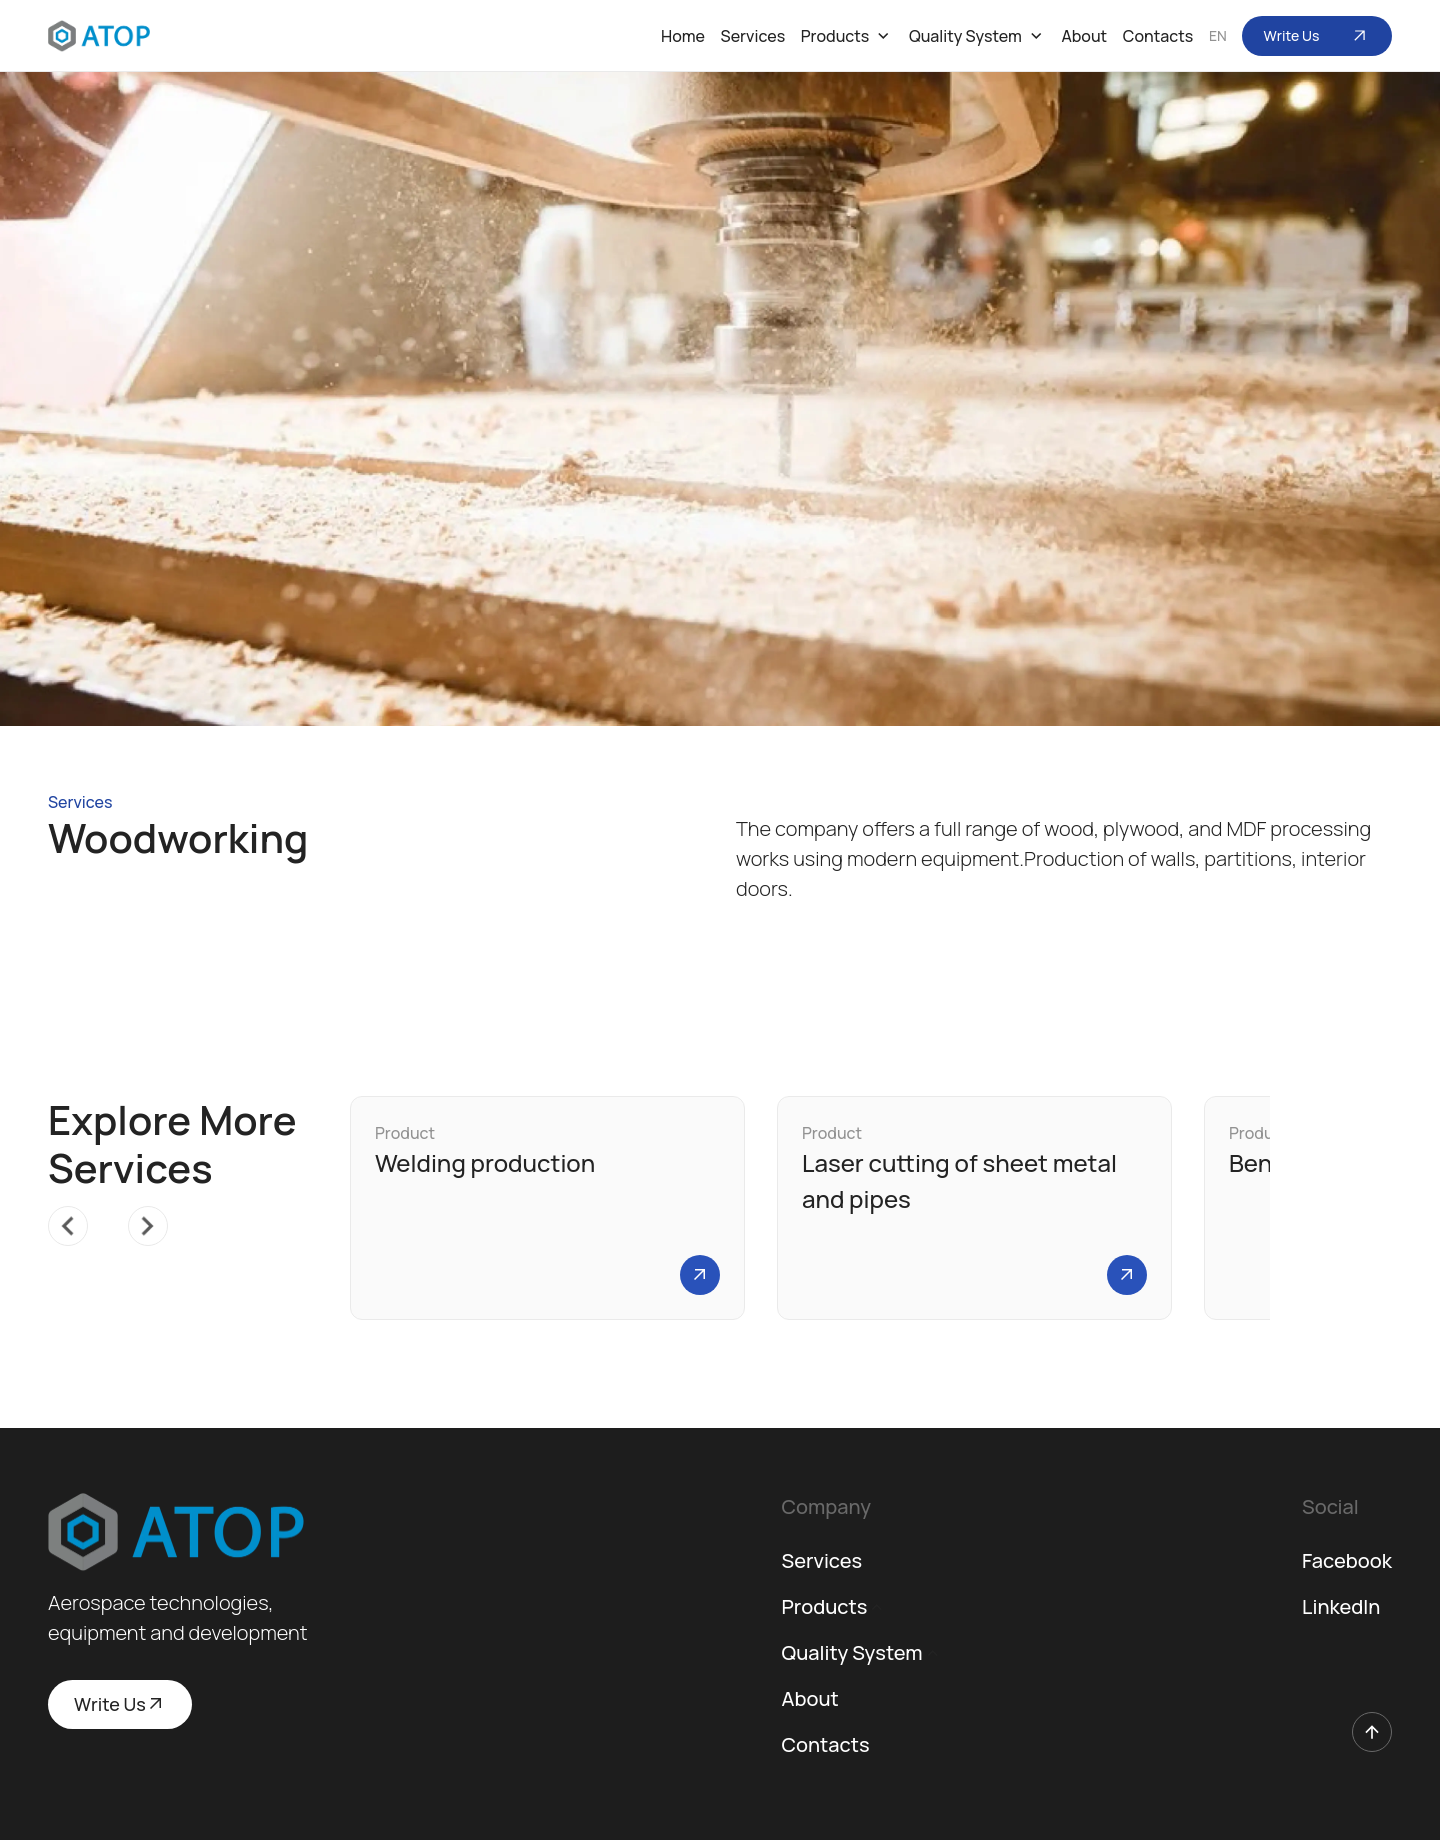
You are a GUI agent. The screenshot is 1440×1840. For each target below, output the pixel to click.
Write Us (1317, 36)
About (1084, 36)
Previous (58, 1216)
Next (138, 1216)
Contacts (1158, 36)
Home (683, 36)
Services (753, 36)
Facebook (1347, 1560)
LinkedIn (1341, 1606)
